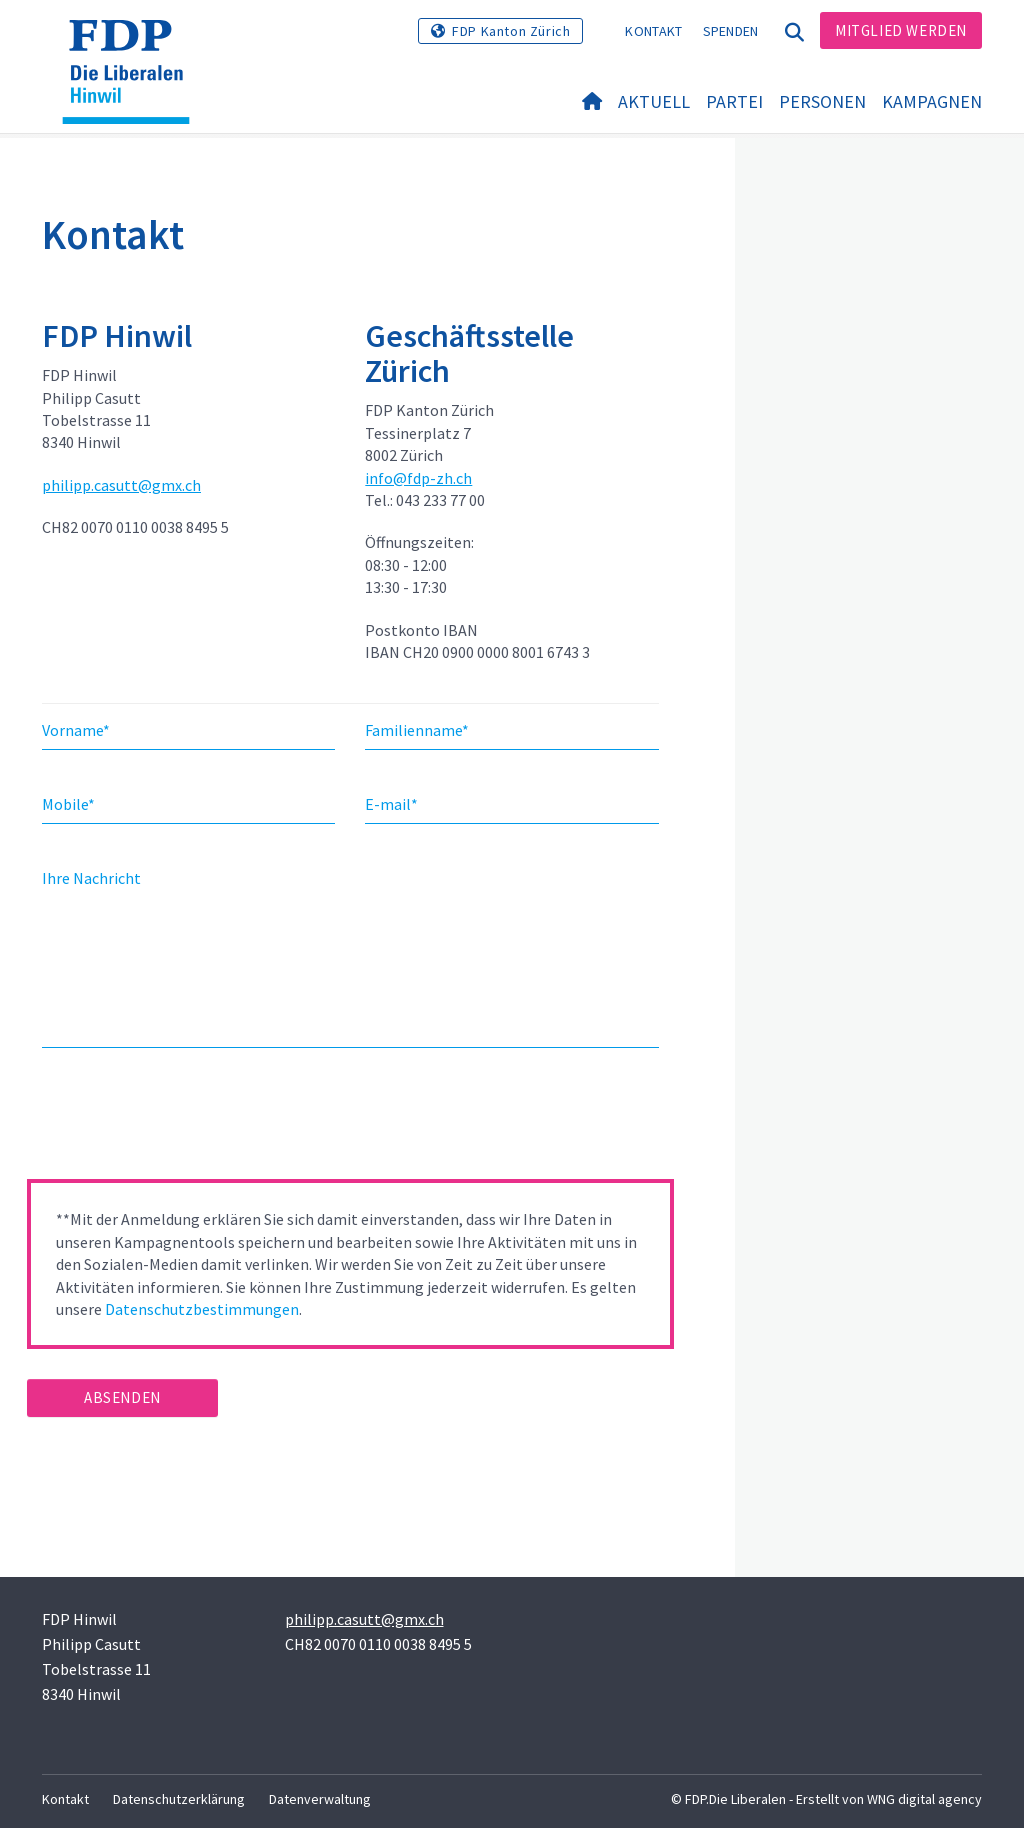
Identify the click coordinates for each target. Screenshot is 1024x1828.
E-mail (391, 804)
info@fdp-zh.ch (418, 478)
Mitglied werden (901, 30)
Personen (822, 101)
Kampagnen (932, 101)
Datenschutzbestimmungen (202, 1309)
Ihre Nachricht (91, 878)
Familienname (417, 730)
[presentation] (179, 1120)
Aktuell (654, 101)
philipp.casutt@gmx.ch (121, 485)
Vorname (76, 730)
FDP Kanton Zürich (511, 31)
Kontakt (653, 31)
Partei (734, 101)
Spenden (731, 31)
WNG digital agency (924, 1799)
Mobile (68, 804)
